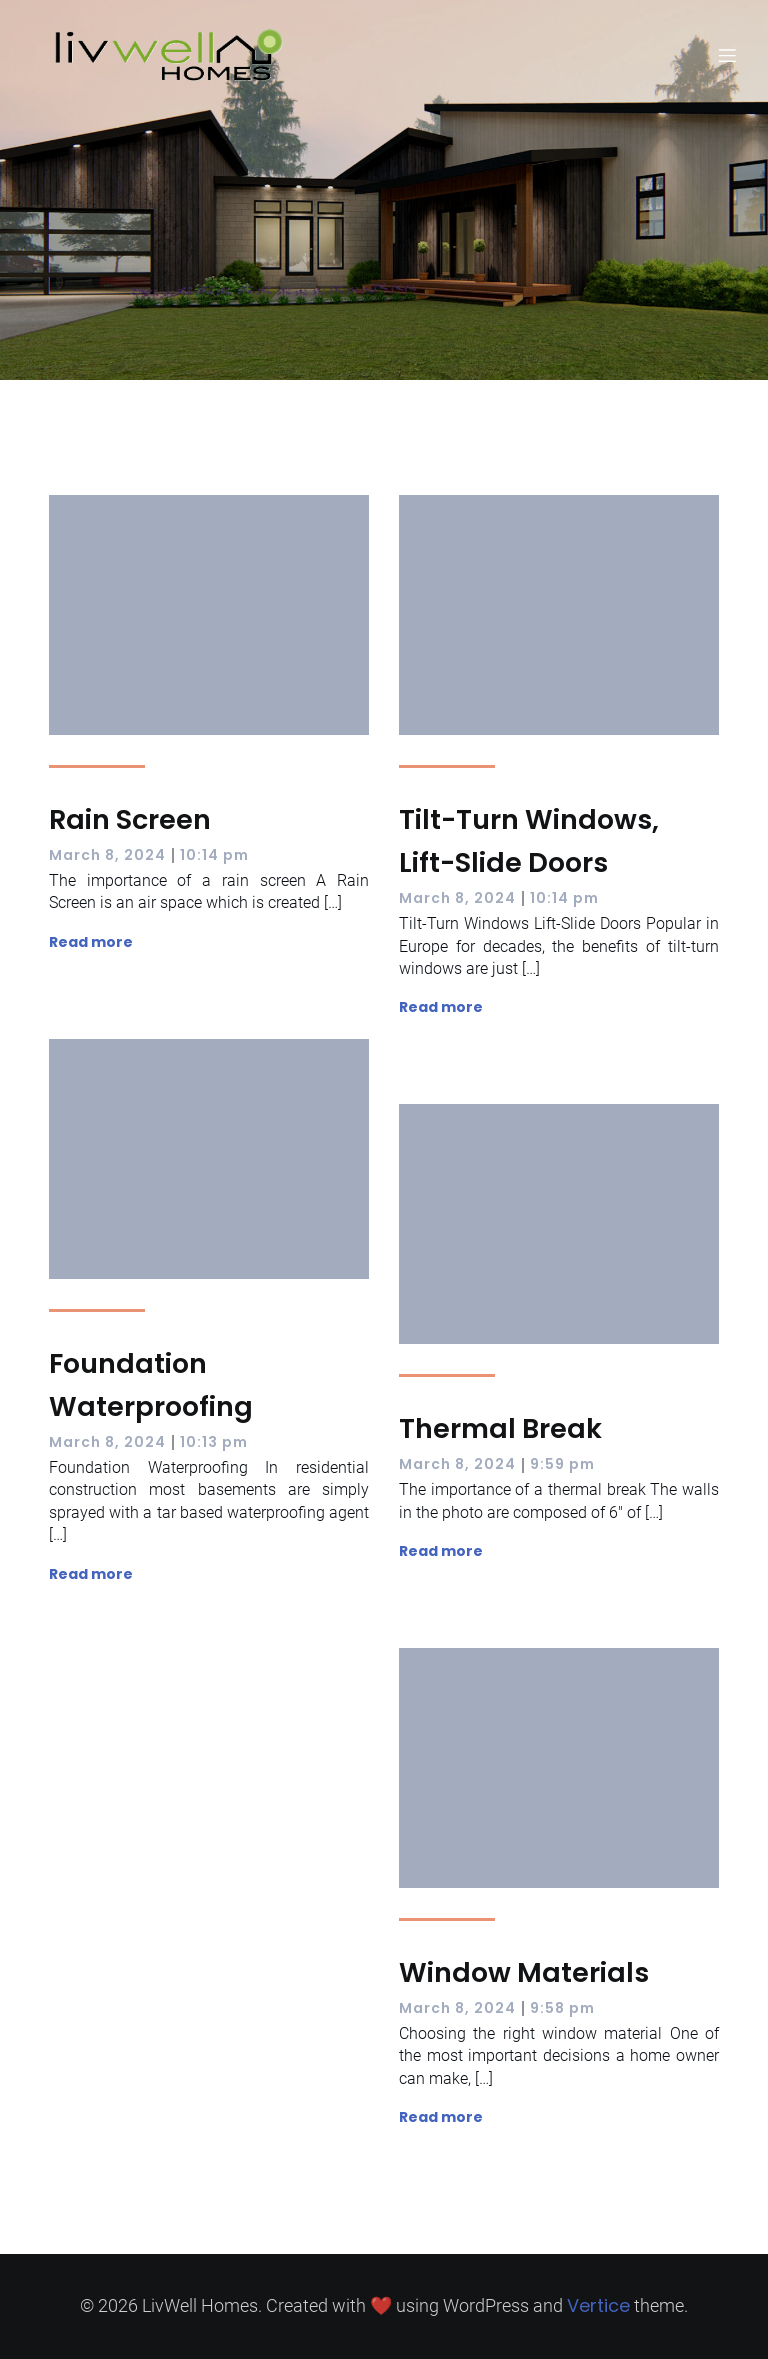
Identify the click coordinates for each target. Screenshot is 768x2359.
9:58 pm (562, 2008)
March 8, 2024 (107, 855)
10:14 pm (214, 855)
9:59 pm (562, 1464)
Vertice (598, 2305)
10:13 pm (214, 1442)
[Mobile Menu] (727, 55)
